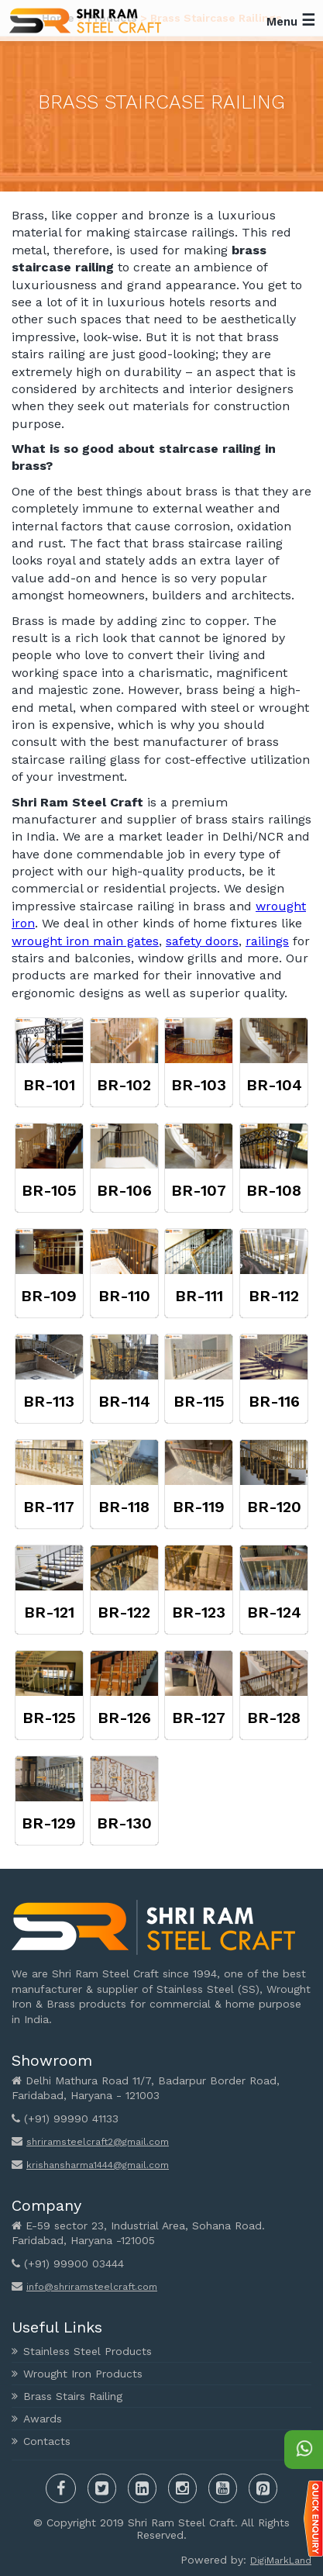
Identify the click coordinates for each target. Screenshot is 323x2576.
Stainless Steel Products (87, 2351)
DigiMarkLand (280, 2560)
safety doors (202, 941)
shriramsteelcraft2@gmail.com (97, 2141)
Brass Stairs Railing (72, 2396)
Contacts (46, 2441)
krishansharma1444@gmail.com (97, 2165)
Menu (290, 20)
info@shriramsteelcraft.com (91, 2286)
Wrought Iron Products (83, 2373)
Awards (42, 2418)
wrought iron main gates (85, 941)
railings (267, 941)
